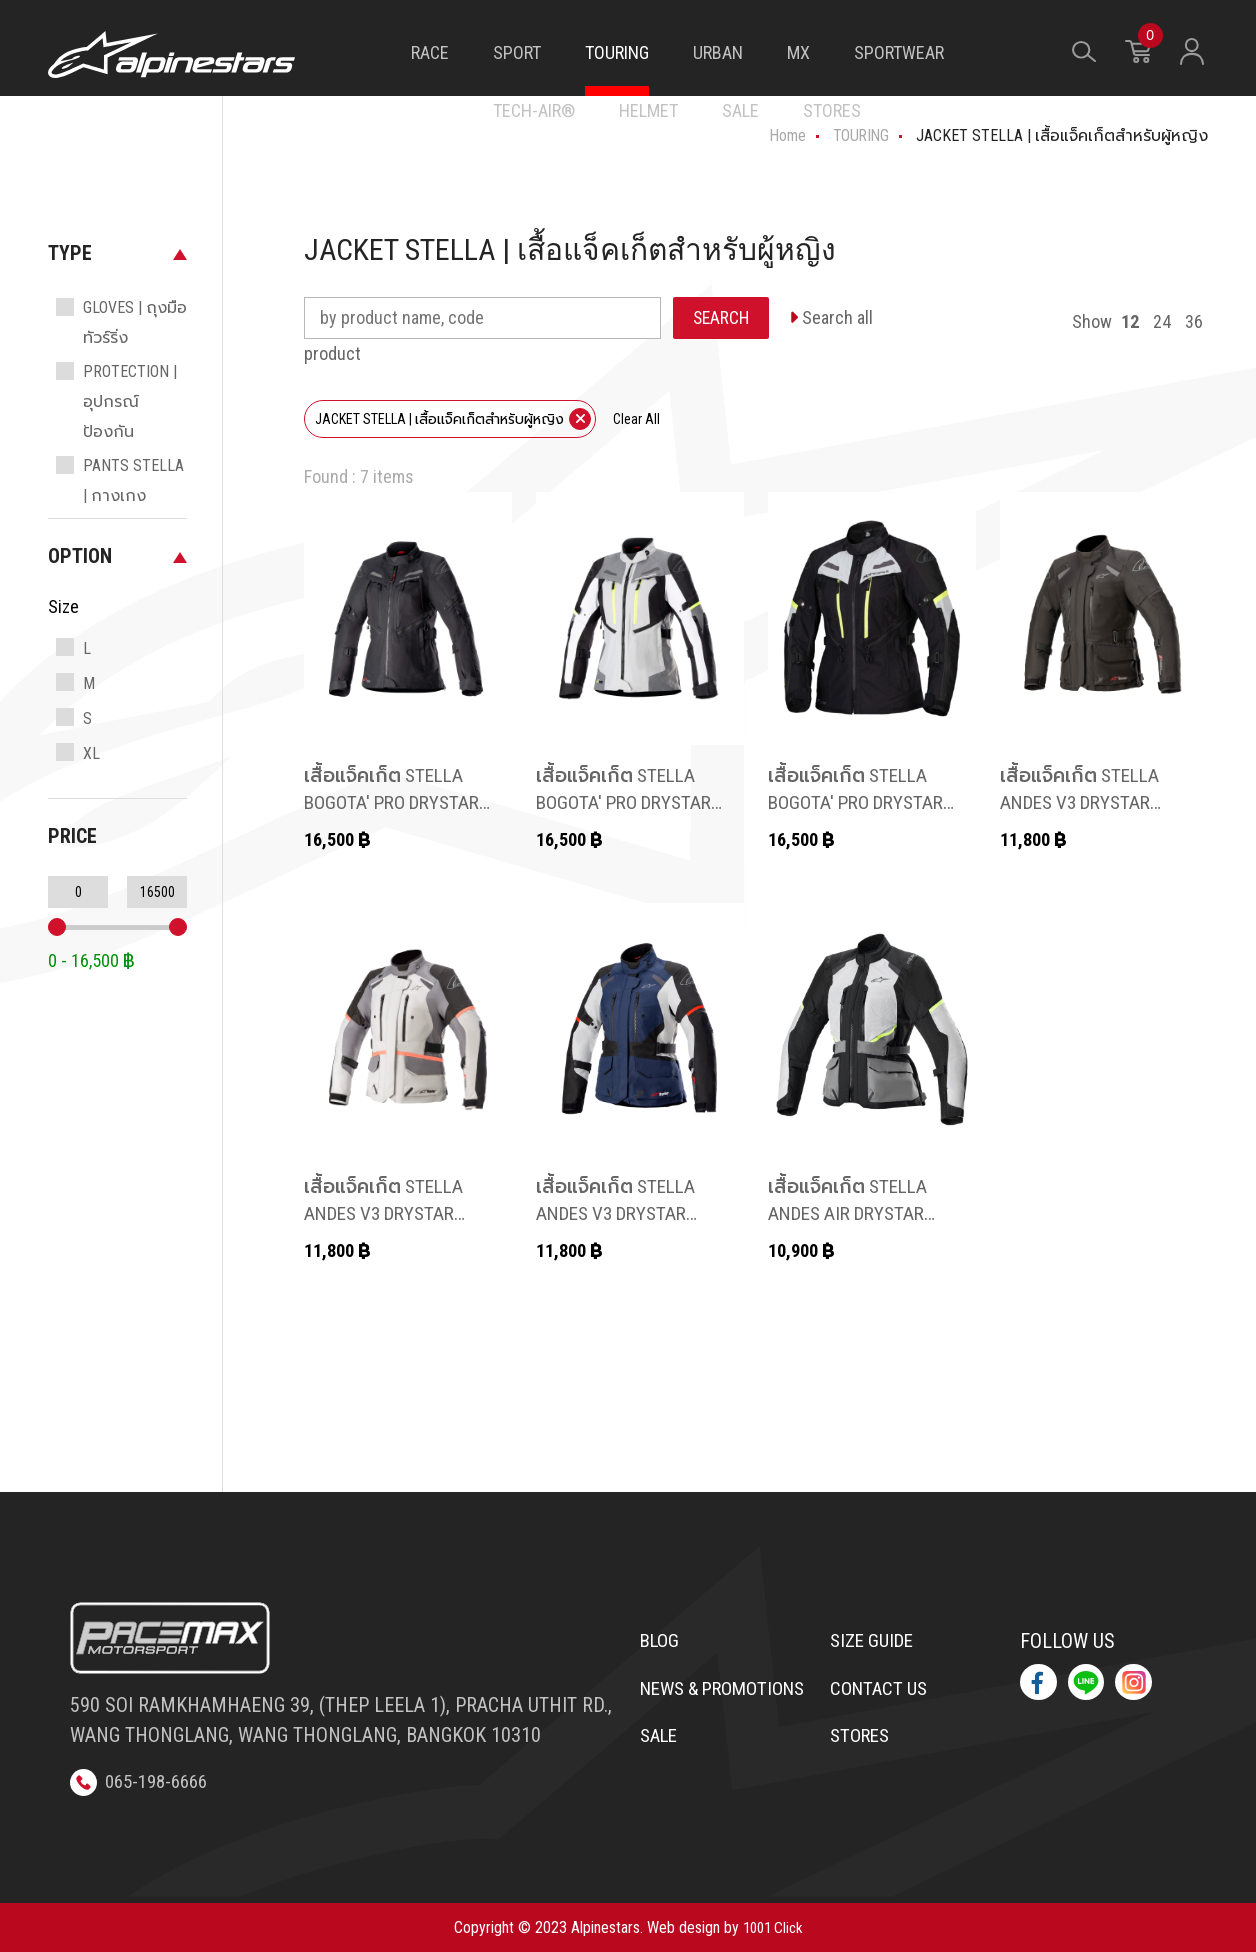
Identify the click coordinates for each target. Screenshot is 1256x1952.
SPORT (517, 52)
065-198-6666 (144, 1781)
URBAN (718, 52)
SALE (740, 110)
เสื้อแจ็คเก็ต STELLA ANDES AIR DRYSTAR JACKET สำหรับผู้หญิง (859, 1214)
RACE (430, 52)
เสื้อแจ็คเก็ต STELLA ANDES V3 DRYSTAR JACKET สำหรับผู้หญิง (1091, 803)
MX (798, 52)
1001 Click (773, 1926)
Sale (661, 1771)
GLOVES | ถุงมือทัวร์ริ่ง (135, 322)
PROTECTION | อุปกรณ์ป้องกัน (130, 401)
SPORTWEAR (899, 52)
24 (1162, 321)
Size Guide (875, 1641)
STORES (832, 110)
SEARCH (722, 317)
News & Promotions (696, 1706)
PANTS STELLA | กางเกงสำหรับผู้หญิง (133, 495)
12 (1130, 321)
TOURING (617, 52)
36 (1194, 321)
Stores (862, 1741)
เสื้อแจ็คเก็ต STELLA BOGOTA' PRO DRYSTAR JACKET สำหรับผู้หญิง (398, 803)
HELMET (648, 110)
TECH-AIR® (534, 110)
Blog (661, 1641)
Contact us (882, 1691)
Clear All (636, 419)
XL (91, 753)
